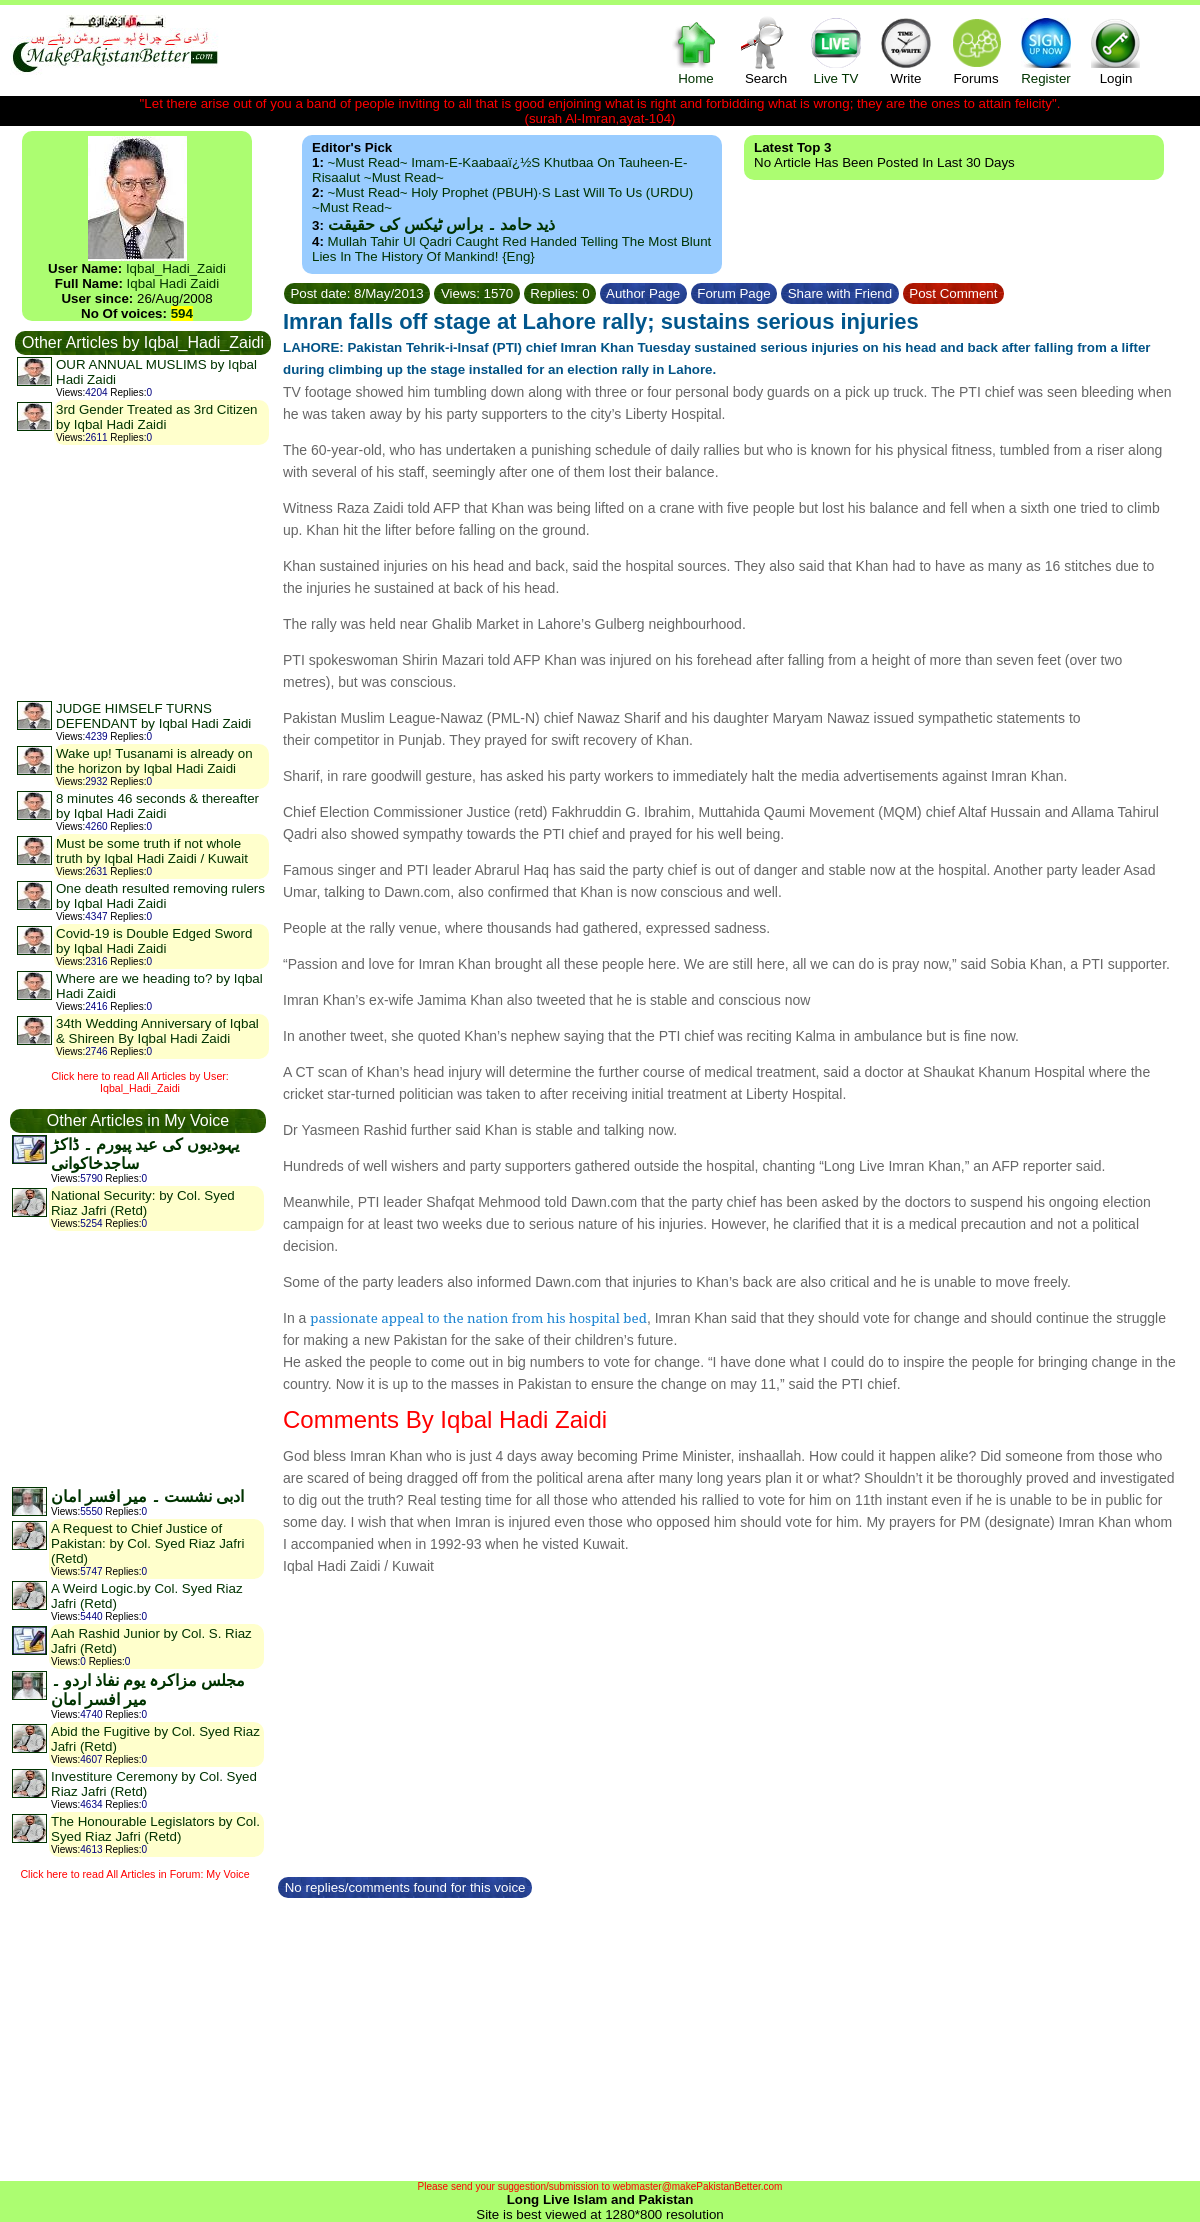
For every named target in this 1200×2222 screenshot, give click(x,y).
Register (1046, 50)
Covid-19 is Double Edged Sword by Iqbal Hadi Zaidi (154, 941)
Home (696, 50)
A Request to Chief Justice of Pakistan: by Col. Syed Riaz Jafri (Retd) (147, 1543)
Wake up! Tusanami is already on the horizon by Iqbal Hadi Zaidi (154, 761)
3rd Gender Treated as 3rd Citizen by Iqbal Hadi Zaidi (157, 417)
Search (766, 50)
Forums (976, 50)
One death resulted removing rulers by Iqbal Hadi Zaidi (160, 896)
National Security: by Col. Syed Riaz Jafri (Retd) (143, 1203)
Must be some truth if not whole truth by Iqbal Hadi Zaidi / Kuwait (152, 851)
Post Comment (954, 293)
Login (1116, 50)
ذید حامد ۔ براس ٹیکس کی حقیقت (441, 224)
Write (906, 50)
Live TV (836, 50)
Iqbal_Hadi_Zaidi (176, 268)
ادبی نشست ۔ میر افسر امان (147, 1496)
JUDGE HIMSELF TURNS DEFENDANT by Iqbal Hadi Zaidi (153, 716)
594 (182, 313)
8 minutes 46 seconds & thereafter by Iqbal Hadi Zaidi (157, 806)
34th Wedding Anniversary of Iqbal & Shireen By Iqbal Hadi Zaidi (157, 1031)
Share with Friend (840, 293)
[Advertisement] (142, 572)
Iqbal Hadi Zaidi (173, 283)
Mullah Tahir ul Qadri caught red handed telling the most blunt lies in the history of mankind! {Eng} (511, 249)
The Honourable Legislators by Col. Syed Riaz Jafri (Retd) (155, 1829)
